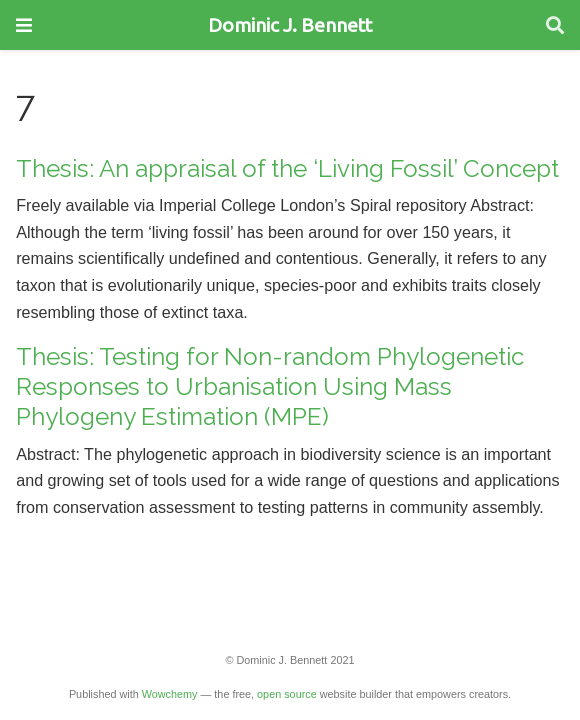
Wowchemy (170, 694)
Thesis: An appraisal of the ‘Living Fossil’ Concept (287, 168)
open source (287, 694)
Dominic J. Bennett (290, 25)
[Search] (555, 25)
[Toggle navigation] (24, 25)
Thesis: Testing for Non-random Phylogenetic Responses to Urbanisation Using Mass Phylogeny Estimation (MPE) (270, 387)
